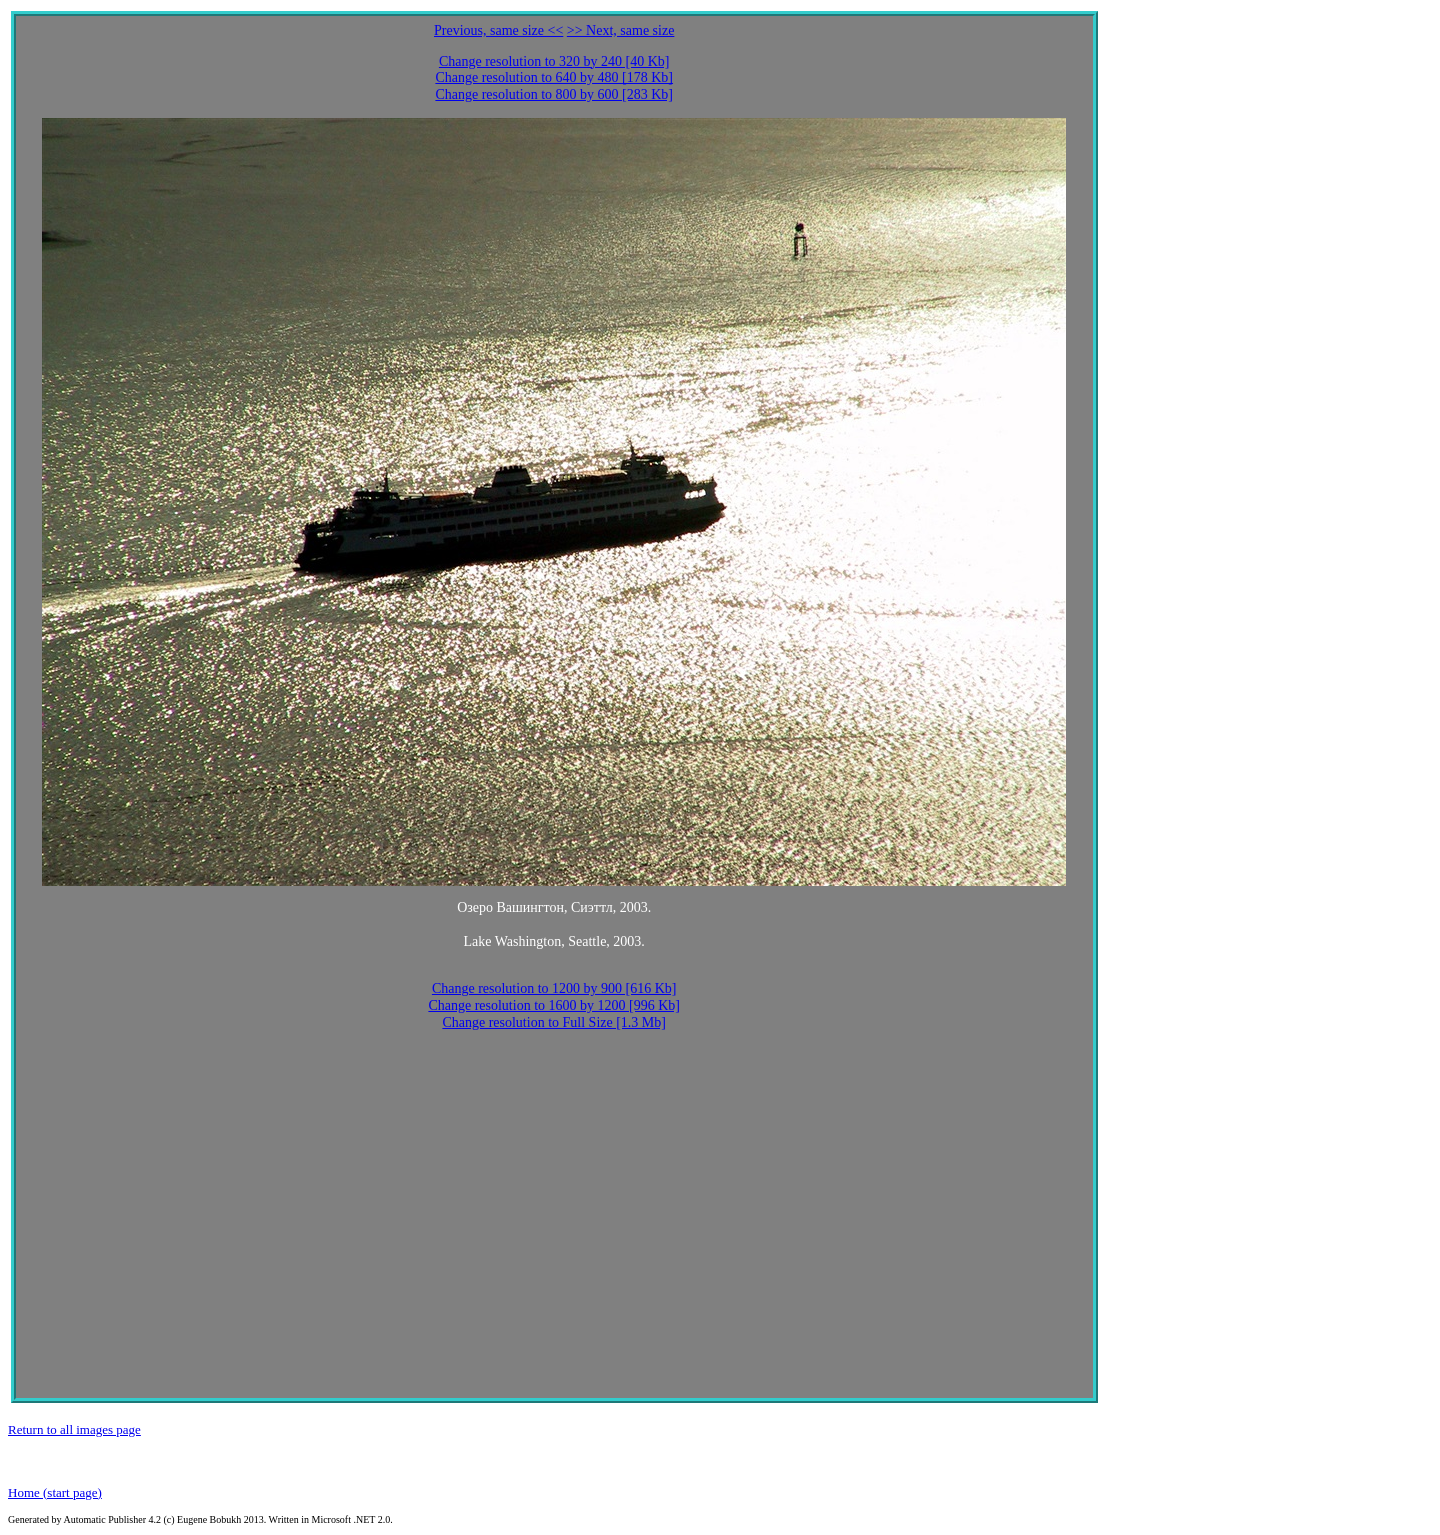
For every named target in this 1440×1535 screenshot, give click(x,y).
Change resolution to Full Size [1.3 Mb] (554, 1022)
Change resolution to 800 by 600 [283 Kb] (554, 94)
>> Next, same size (621, 30)
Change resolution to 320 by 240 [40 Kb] (554, 61)
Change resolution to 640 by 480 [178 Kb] (554, 77)
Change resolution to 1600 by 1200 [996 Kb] (554, 1005)
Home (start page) (55, 1492)
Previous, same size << (498, 30)
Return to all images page (74, 1429)
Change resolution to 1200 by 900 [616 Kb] (554, 988)
